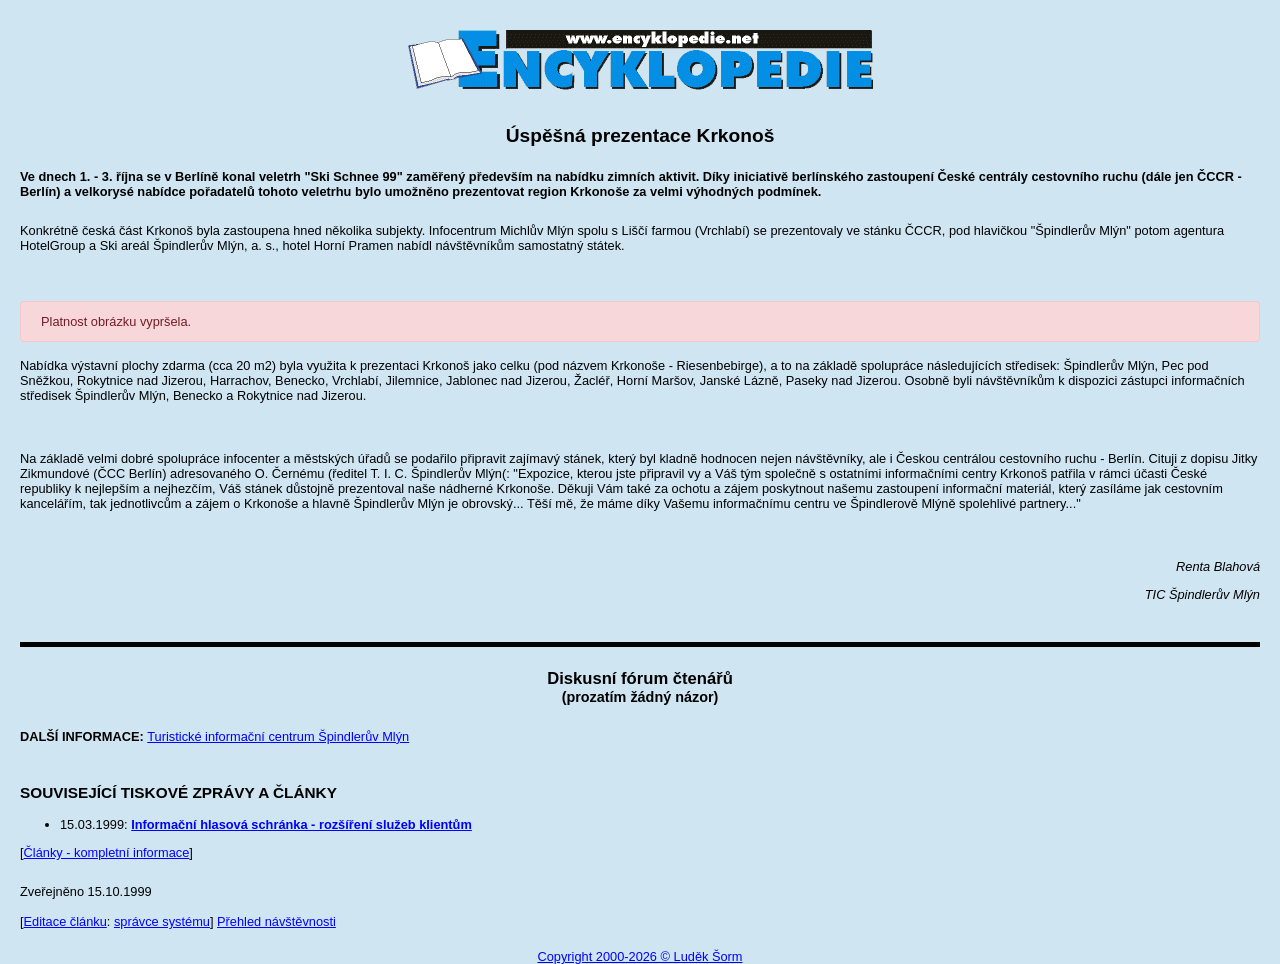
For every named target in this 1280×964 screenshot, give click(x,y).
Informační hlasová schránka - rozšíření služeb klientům (301, 824)
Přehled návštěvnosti (276, 921)
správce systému (162, 921)
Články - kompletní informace (107, 852)
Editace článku (65, 921)
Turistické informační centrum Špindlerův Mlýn (278, 736)
